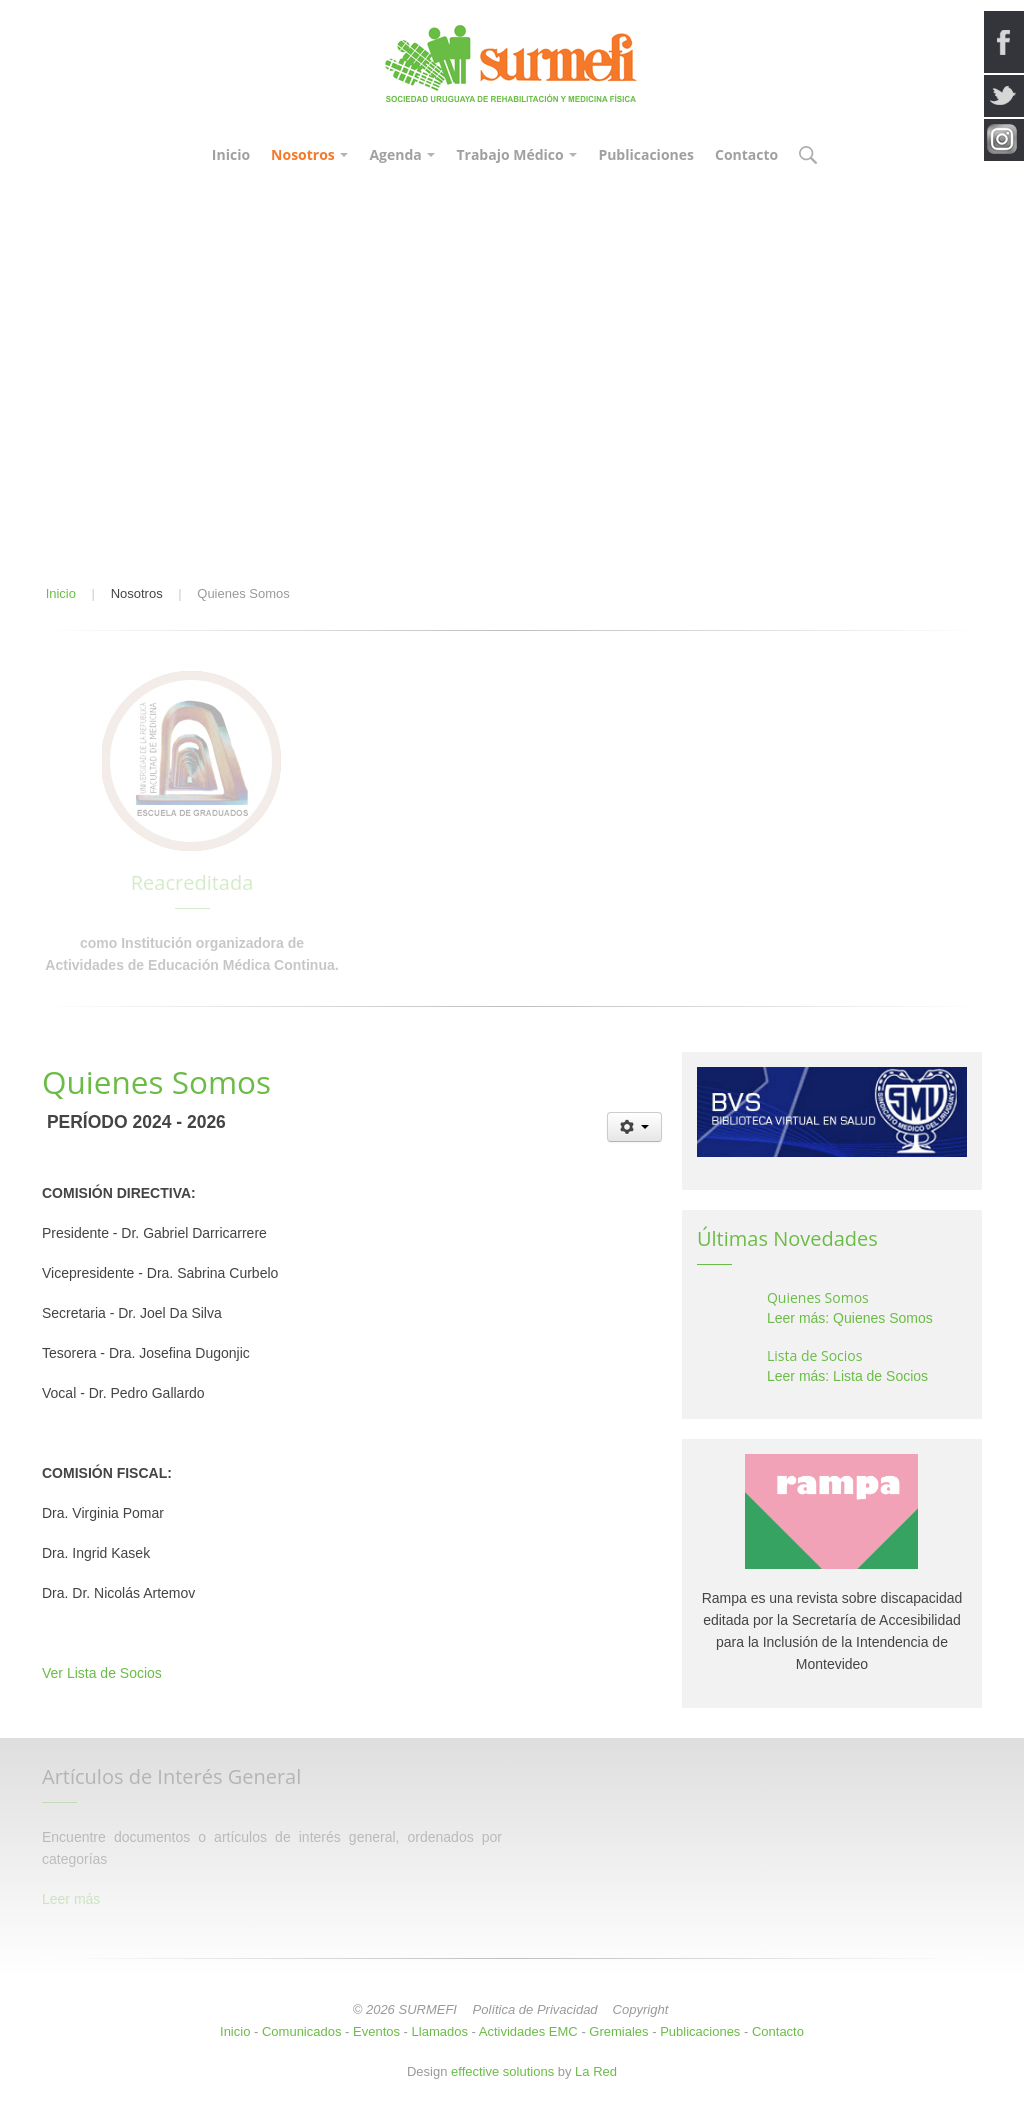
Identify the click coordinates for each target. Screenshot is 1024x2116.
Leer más (71, 1899)
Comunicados (302, 2031)
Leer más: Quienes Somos (850, 1318)
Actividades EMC (528, 2031)
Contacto (746, 154)
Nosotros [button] (309, 154)
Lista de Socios (814, 1355)
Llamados (440, 2031)
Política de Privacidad (535, 2009)
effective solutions (502, 2071)
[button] (807, 156)
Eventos (376, 2031)
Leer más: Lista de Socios (847, 1376)
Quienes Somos (818, 1297)
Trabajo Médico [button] (516, 154)
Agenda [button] (402, 154)
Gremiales (618, 2031)
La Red (596, 2071)
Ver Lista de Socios (102, 1673)
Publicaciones (646, 154)
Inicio (231, 154)
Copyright (641, 2009)
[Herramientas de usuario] (634, 1127)
